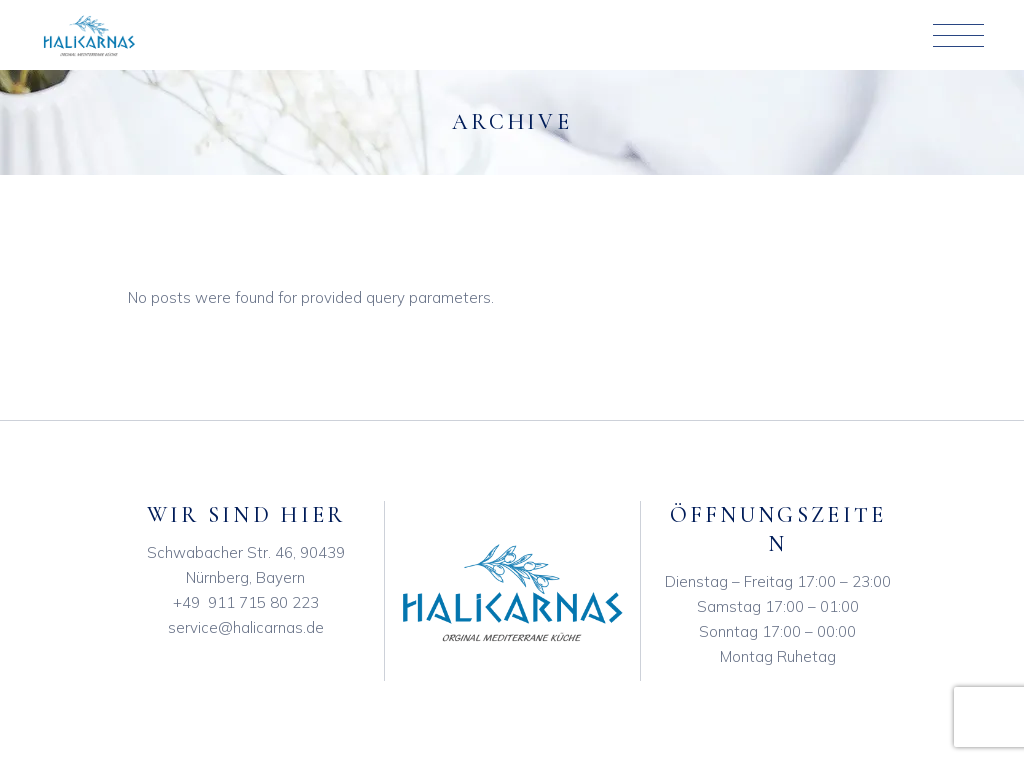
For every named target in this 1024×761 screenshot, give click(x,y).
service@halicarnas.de (246, 627)
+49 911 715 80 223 (246, 602)
